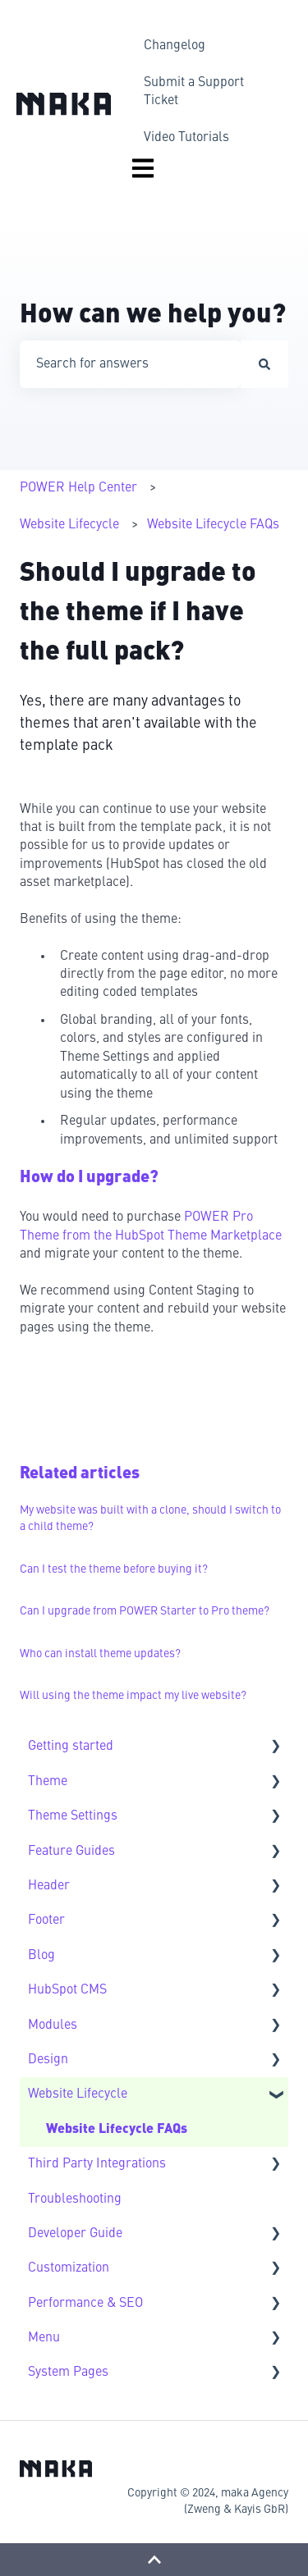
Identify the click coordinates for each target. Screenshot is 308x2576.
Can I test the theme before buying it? (114, 1569)
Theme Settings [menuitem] (72, 1816)
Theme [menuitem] (47, 1781)
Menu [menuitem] (44, 2338)
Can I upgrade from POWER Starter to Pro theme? (144, 1611)
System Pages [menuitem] (68, 2372)
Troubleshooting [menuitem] (75, 2199)
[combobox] (130, 364)
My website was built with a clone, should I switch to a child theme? (150, 1518)
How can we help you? (153, 316)
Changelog (174, 46)
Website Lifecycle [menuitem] (77, 2094)
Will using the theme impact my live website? (133, 1695)
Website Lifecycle (69, 525)
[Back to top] (154, 2559)
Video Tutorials (186, 137)
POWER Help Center (78, 488)
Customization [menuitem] (68, 2268)
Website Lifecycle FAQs (213, 525)
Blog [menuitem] (41, 1955)
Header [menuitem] (49, 1886)
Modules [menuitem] (52, 2025)
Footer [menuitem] (46, 1920)
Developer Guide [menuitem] (75, 2233)
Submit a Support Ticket (194, 91)
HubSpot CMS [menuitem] (67, 1990)
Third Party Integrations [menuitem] (97, 2164)
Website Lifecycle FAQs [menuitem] (116, 2129)
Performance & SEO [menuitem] (85, 2303)
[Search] (264, 364)
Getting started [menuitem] (70, 1746)
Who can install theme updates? (100, 1654)
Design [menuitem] (48, 2060)
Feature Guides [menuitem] (71, 1851)
